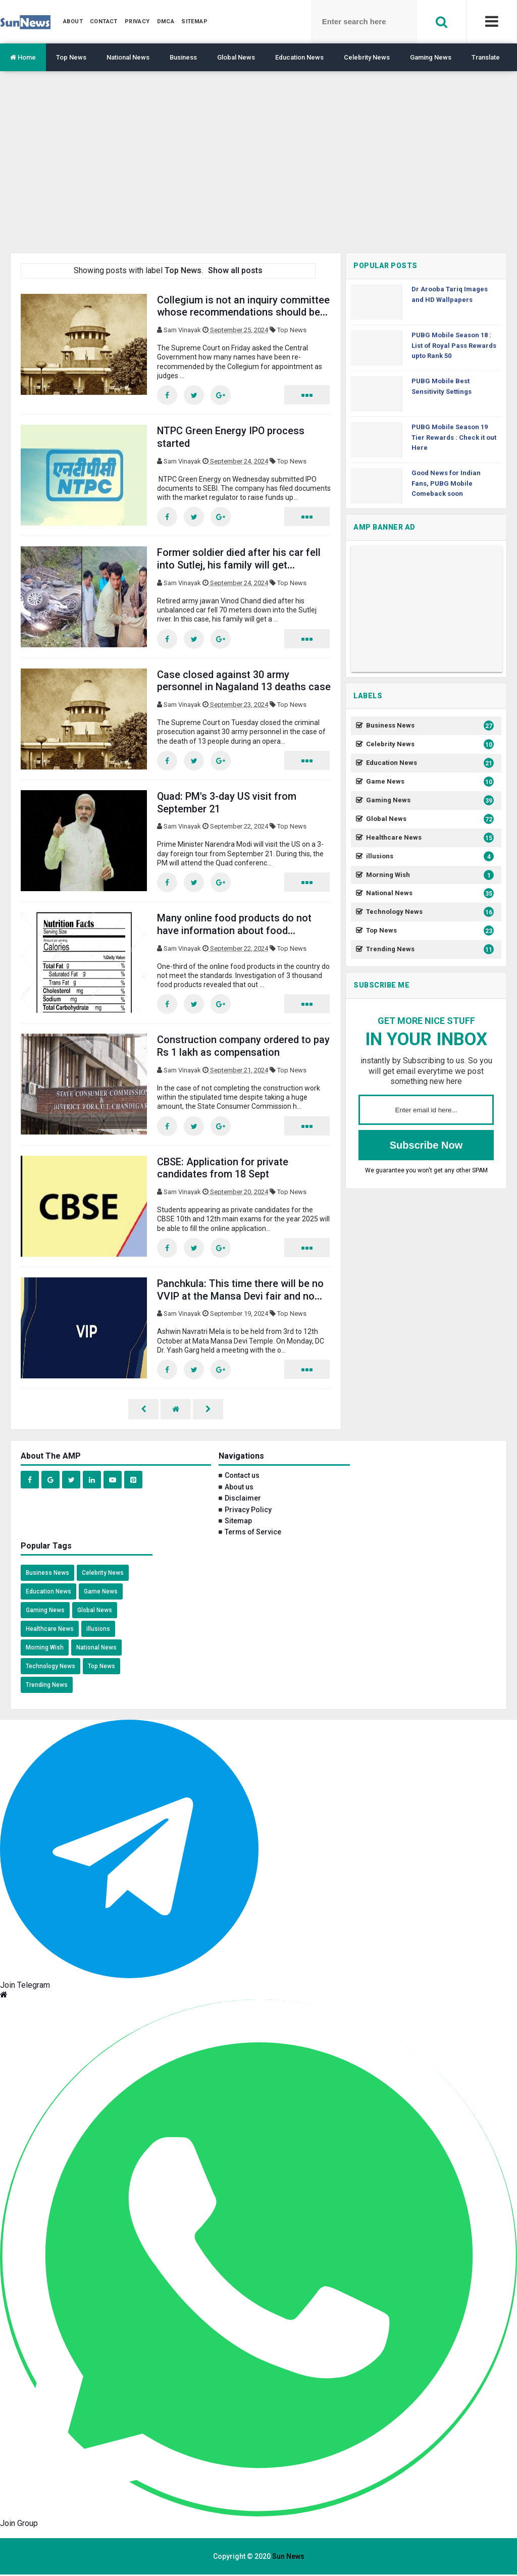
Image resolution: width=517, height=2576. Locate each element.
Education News (299, 57)
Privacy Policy (248, 1511)
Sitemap (238, 1522)
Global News (236, 57)
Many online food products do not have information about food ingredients (235, 931)
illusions (428, 856)
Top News (71, 57)
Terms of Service (253, 1533)
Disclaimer (243, 1500)
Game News (428, 782)
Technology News (428, 912)
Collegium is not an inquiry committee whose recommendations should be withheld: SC (243, 312)
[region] (258, 169)
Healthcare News (428, 838)
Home (23, 57)
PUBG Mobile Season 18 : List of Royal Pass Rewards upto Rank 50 (453, 345)
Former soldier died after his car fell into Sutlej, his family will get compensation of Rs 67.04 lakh (239, 565)
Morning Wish (428, 875)
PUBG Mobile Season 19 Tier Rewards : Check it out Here (453, 437)
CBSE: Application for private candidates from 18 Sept (222, 1169)
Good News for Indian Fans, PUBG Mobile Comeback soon (446, 483)
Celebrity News (367, 57)
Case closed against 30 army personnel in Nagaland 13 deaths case (232, 686)
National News (128, 57)
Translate (486, 57)
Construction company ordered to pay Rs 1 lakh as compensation (244, 1047)
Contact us (242, 1477)
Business (183, 57)
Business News (428, 726)
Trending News (428, 949)
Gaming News (430, 57)
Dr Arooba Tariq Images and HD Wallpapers (449, 294)
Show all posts (235, 270)
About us (239, 1488)
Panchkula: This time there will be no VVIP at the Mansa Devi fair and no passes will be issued (240, 1296)
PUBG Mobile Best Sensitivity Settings (441, 386)
